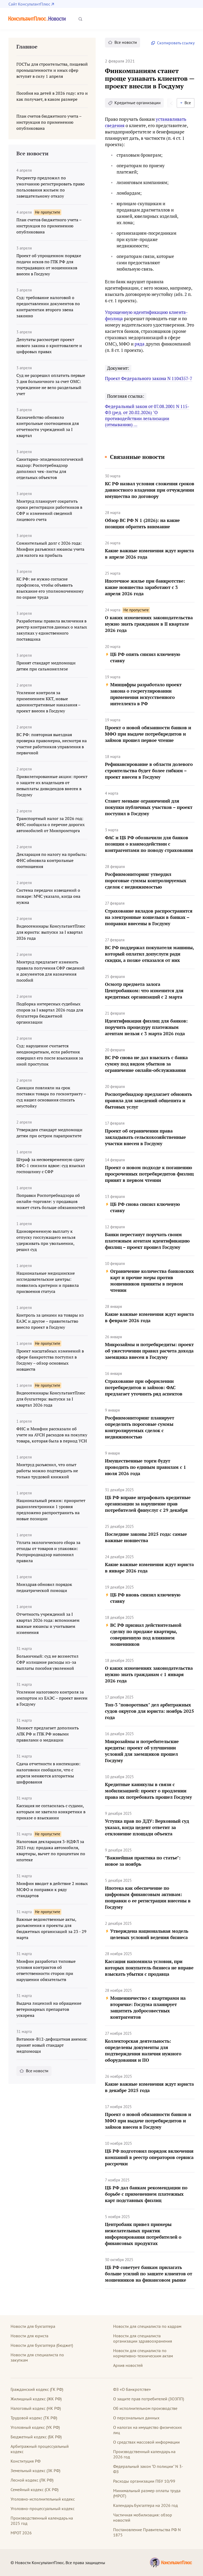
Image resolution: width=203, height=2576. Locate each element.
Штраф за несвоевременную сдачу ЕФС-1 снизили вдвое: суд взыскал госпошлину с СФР (50, 1165)
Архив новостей (128, 2365)
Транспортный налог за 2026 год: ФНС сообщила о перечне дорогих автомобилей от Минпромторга (50, 824)
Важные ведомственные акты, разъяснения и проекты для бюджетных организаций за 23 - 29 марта (51, 1928)
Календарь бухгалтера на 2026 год (145, 2505)
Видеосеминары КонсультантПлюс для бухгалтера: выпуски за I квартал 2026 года (50, 1399)
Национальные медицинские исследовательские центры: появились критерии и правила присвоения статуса (47, 1282)
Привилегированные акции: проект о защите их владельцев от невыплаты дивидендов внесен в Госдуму (51, 786)
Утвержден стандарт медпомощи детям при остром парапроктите (49, 1133)
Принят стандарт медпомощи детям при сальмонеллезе (46, 666)
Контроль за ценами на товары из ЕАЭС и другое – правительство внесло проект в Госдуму (50, 1321)
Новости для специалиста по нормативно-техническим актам (143, 2353)
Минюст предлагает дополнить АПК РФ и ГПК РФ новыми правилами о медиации (47, 1734)
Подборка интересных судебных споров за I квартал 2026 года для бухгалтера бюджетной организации (49, 1013)
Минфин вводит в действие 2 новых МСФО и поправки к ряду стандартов (52, 1889)
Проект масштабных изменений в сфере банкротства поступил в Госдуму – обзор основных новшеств (50, 1360)
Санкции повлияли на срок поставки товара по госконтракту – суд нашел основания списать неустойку (51, 1097)
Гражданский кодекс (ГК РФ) (37, 2389)
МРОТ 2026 (21, 2532)
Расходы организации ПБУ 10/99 (144, 2481)
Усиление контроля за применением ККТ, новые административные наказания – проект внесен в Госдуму (48, 702)
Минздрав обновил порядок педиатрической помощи (44, 1587)
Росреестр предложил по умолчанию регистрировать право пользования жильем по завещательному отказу (50, 187)
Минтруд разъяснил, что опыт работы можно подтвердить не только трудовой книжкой (47, 1471)
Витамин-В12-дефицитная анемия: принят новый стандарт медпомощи (51, 2045)
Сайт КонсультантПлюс (29, 4)
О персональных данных (136, 2417)
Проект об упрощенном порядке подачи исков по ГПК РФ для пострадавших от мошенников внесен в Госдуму (48, 265)
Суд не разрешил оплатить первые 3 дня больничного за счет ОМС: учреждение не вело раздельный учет (50, 384)
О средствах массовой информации (146, 2442)
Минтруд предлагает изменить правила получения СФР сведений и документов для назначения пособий (50, 971)
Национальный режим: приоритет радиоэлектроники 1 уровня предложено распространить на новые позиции (50, 1510)
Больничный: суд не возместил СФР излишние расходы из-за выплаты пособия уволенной (47, 1662)
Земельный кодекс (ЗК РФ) (35, 2470)
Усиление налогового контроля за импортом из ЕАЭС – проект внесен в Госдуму (51, 1698)
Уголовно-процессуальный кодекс (43, 2508)
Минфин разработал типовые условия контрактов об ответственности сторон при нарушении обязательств (46, 1970)
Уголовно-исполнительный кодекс (43, 2499)
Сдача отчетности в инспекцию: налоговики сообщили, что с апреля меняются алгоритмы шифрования (48, 1773)
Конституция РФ (25, 2461)
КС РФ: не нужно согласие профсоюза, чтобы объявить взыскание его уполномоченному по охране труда (50, 588)
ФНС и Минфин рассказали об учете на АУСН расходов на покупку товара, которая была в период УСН (51, 1435)
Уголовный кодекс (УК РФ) (35, 2427)
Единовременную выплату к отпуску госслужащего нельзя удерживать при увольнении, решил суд (45, 1240)
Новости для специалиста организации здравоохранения (142, 2338)
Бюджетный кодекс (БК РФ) (36, 2436)
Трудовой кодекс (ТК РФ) (34, 2417)
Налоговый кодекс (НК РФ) (36, 2408)
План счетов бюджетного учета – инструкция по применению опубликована (48, 226)
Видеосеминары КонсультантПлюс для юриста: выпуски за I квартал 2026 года (50, 932)
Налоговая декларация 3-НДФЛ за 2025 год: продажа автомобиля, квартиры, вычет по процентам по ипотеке (50, 1851)
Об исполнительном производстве (145, 2408)
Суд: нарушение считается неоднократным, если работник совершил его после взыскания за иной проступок (49, 1055)
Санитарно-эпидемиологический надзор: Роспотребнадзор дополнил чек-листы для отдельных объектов (49, 468)
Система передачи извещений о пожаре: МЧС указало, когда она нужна (48, 896)
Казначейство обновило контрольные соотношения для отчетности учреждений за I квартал (47, 426)
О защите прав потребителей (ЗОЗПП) (148, 2398)
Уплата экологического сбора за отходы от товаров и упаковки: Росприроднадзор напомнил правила (48, 1551)
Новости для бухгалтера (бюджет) (42, 2345)
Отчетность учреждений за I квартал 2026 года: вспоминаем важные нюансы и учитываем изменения (48, 1623)
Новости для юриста (29, 2335)
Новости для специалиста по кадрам (147, 2326)
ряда (140, 344)
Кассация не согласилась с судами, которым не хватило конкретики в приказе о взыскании (50, 1812)
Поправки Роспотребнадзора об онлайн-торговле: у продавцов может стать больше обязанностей (50, 1201)
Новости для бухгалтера (33, 2326)
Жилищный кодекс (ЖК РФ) (36, 2398)
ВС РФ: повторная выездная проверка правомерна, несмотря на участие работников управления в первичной (51, 744)
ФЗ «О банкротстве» (132, 2389)
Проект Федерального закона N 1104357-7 (148, 378)
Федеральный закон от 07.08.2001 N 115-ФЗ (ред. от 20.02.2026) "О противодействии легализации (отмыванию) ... (147, 415)
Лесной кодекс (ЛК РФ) (32, 2480)
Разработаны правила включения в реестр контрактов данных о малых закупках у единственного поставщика (51, 630)
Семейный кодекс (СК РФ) (34, 2489)
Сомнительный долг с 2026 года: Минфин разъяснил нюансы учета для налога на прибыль (50, 549)
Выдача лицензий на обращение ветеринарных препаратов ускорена (48, 2009)
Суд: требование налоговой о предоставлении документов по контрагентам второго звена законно (48, 307)
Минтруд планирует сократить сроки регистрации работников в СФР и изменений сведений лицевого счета (49, 510)
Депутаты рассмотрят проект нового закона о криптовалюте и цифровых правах (49, 345)
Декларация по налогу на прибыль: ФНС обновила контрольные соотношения (51, 860)
